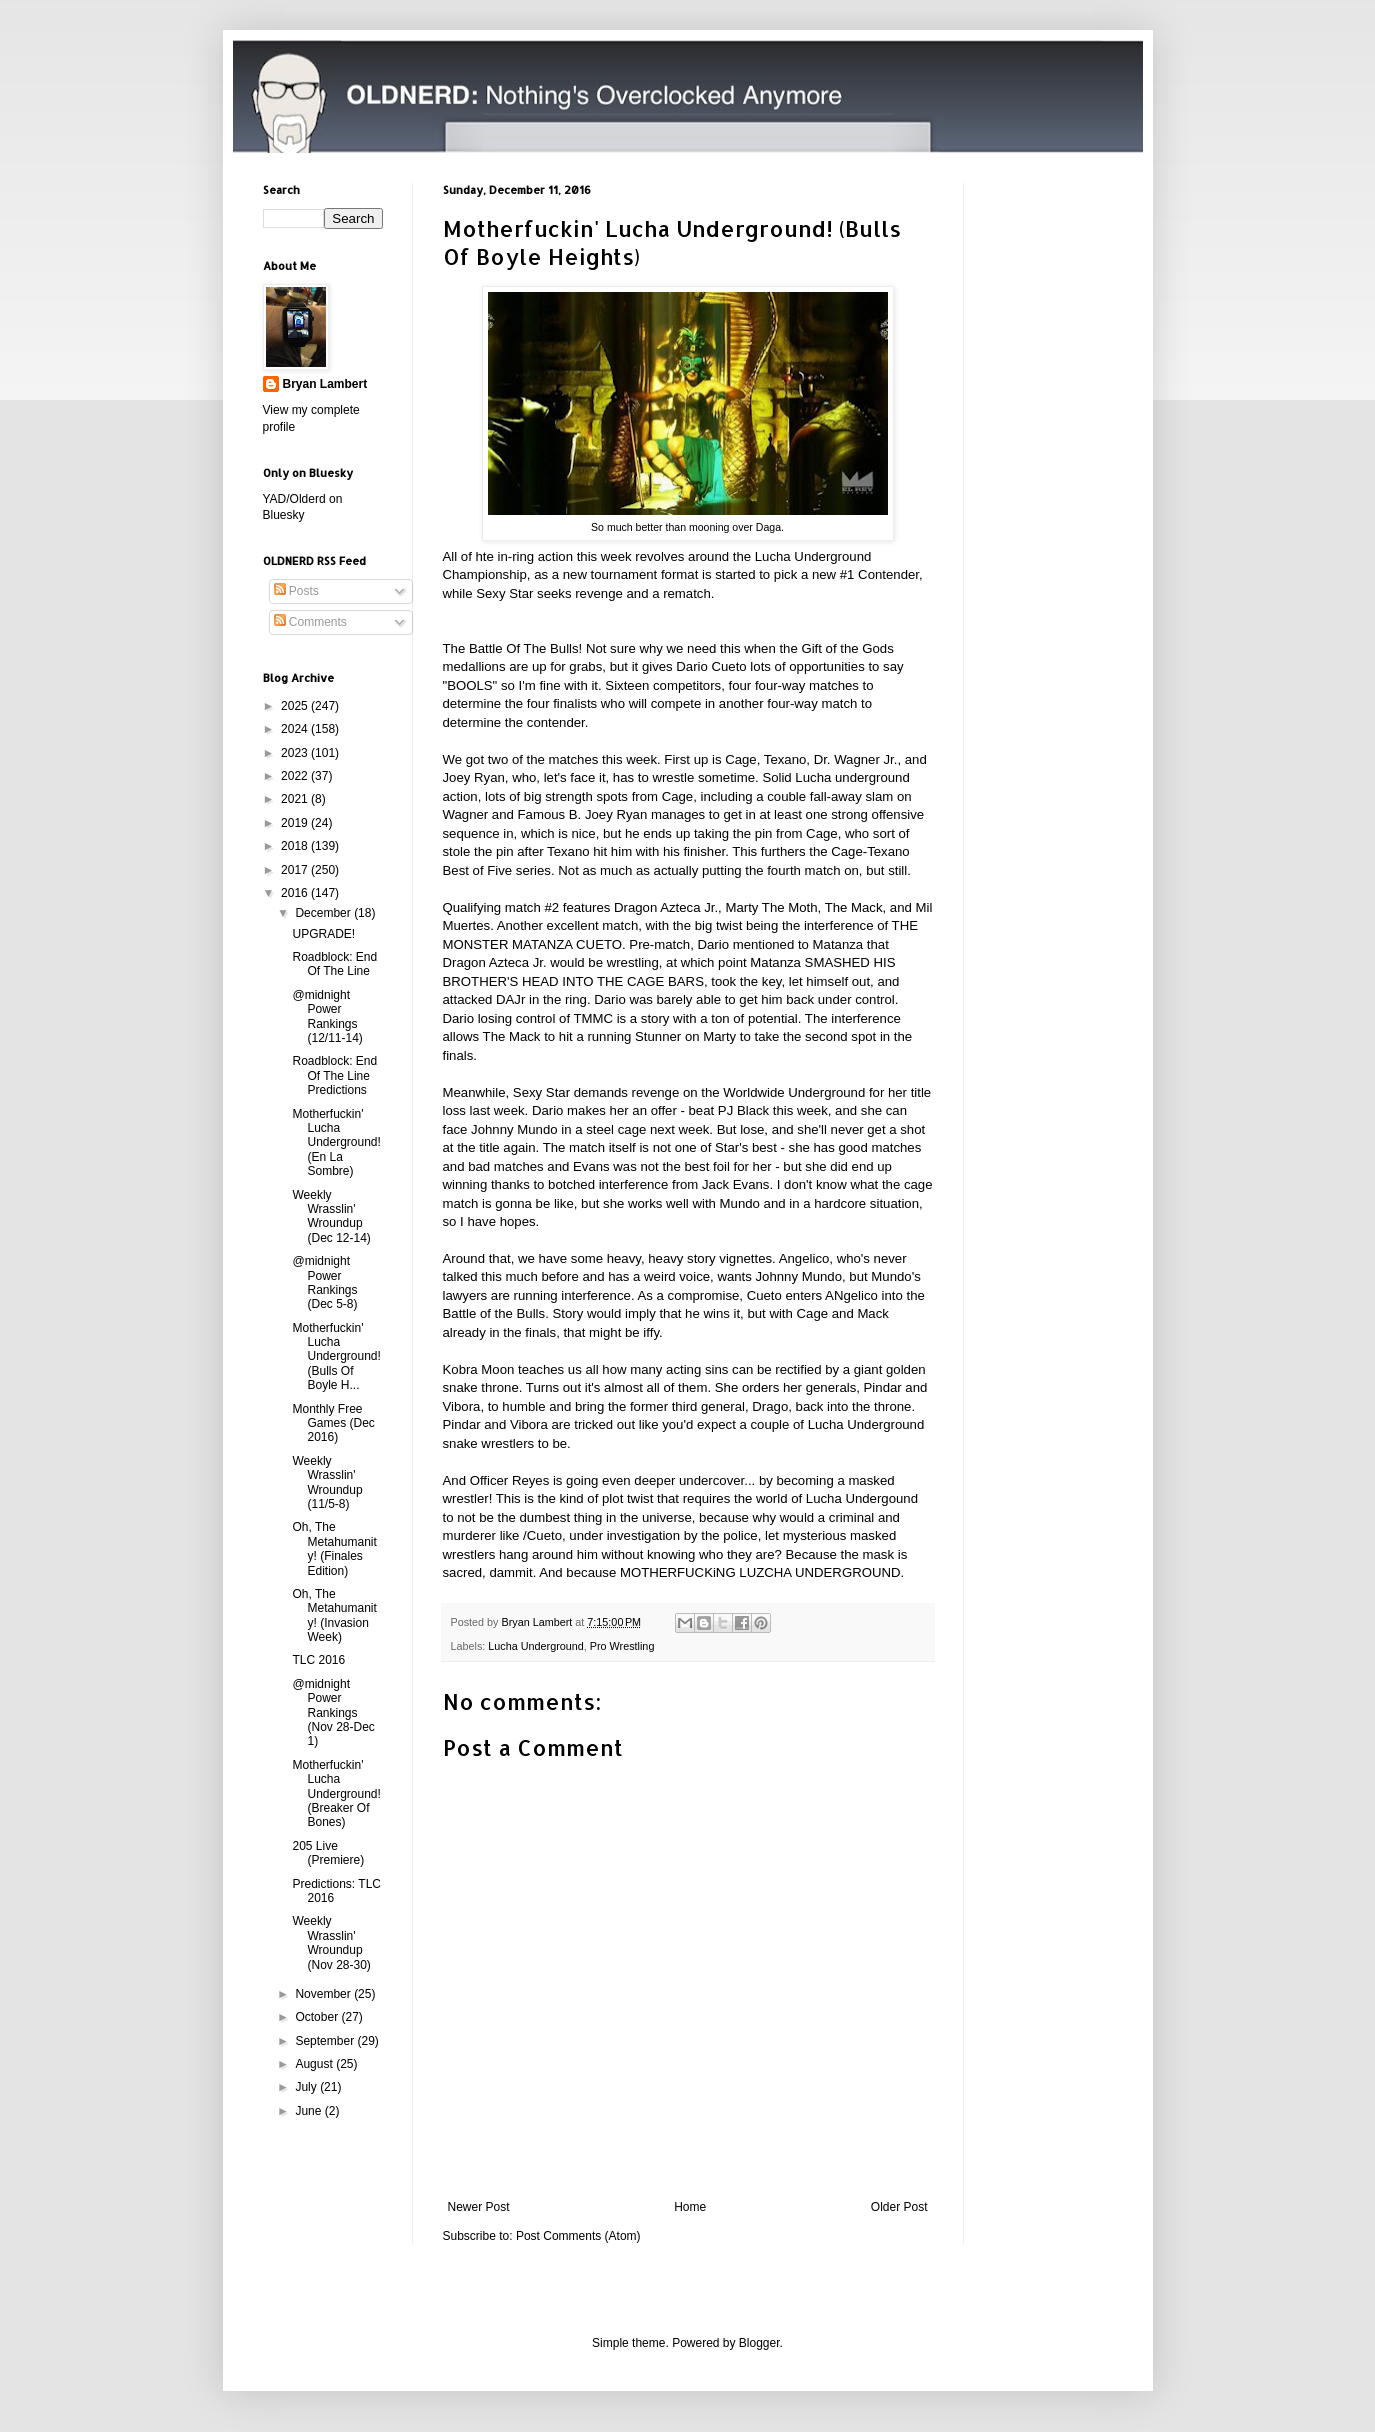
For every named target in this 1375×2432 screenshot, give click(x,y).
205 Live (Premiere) (328, 1853)
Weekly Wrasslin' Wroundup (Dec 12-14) (331, 1216)
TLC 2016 (318, 1660)
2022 (296, 776)
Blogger (759, 2343)
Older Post (899, 2207)
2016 (296, 893)
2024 (296, 729)
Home (690, 2207)
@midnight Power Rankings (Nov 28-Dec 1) (333, 1713)
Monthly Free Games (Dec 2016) (333, 1423)
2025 (296, 706)
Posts (296, 591)
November (324, 1994)
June (309, 2111)
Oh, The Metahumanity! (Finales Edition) (334, 1548)
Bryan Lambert (325, 384)
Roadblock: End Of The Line (334, 964)
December (324, 913)
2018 (296, 846)
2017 (296, 870)
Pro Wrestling (622, 1646)
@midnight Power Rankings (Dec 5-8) (324, 1282)
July (307, 2087)
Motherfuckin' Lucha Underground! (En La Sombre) (336, 1143)
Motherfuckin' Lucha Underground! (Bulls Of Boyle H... (336, 1357)
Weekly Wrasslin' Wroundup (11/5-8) (327, 1482)
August (315, 2064)
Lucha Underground (535, 1646)
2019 (296, 823)
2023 (296, 753)
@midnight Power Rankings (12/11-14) (327, 1016)
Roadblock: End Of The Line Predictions (334, 1075)
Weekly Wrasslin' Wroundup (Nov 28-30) (331, 1942)
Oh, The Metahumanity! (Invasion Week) (334, 1615)
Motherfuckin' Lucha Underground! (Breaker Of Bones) (336, 1794)
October (318, 2017)
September (326, 2041)
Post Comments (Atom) (578, 2236)
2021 (296, 799)
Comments (310, 622)
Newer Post (479, 2207)
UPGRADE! (323, 934)
